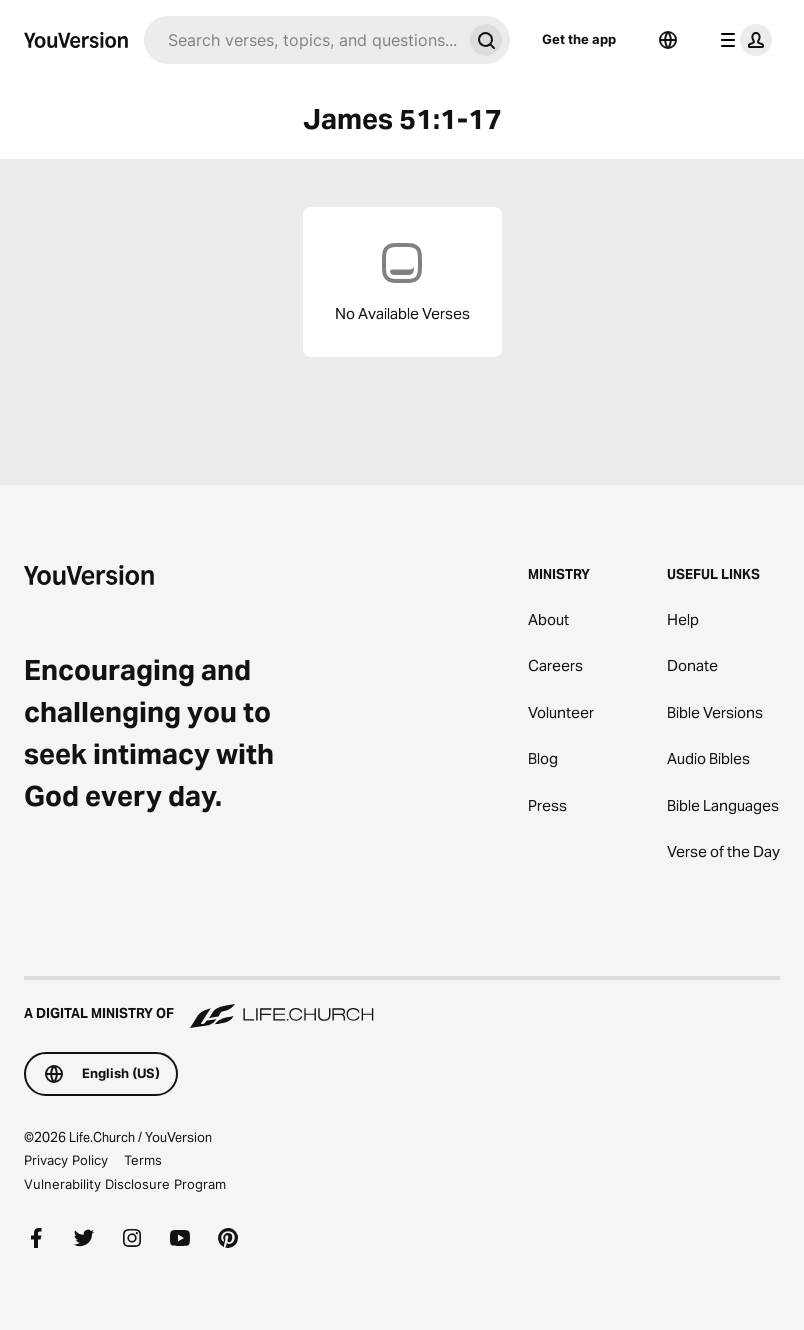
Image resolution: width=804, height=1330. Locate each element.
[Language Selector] (668, 40)
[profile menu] (742, 40)
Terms (143, 1160)
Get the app (579, 39)
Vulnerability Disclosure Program (125, 1184)
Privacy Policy (66, 1160)
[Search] (303, 40)
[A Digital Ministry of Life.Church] (402, 1004)
